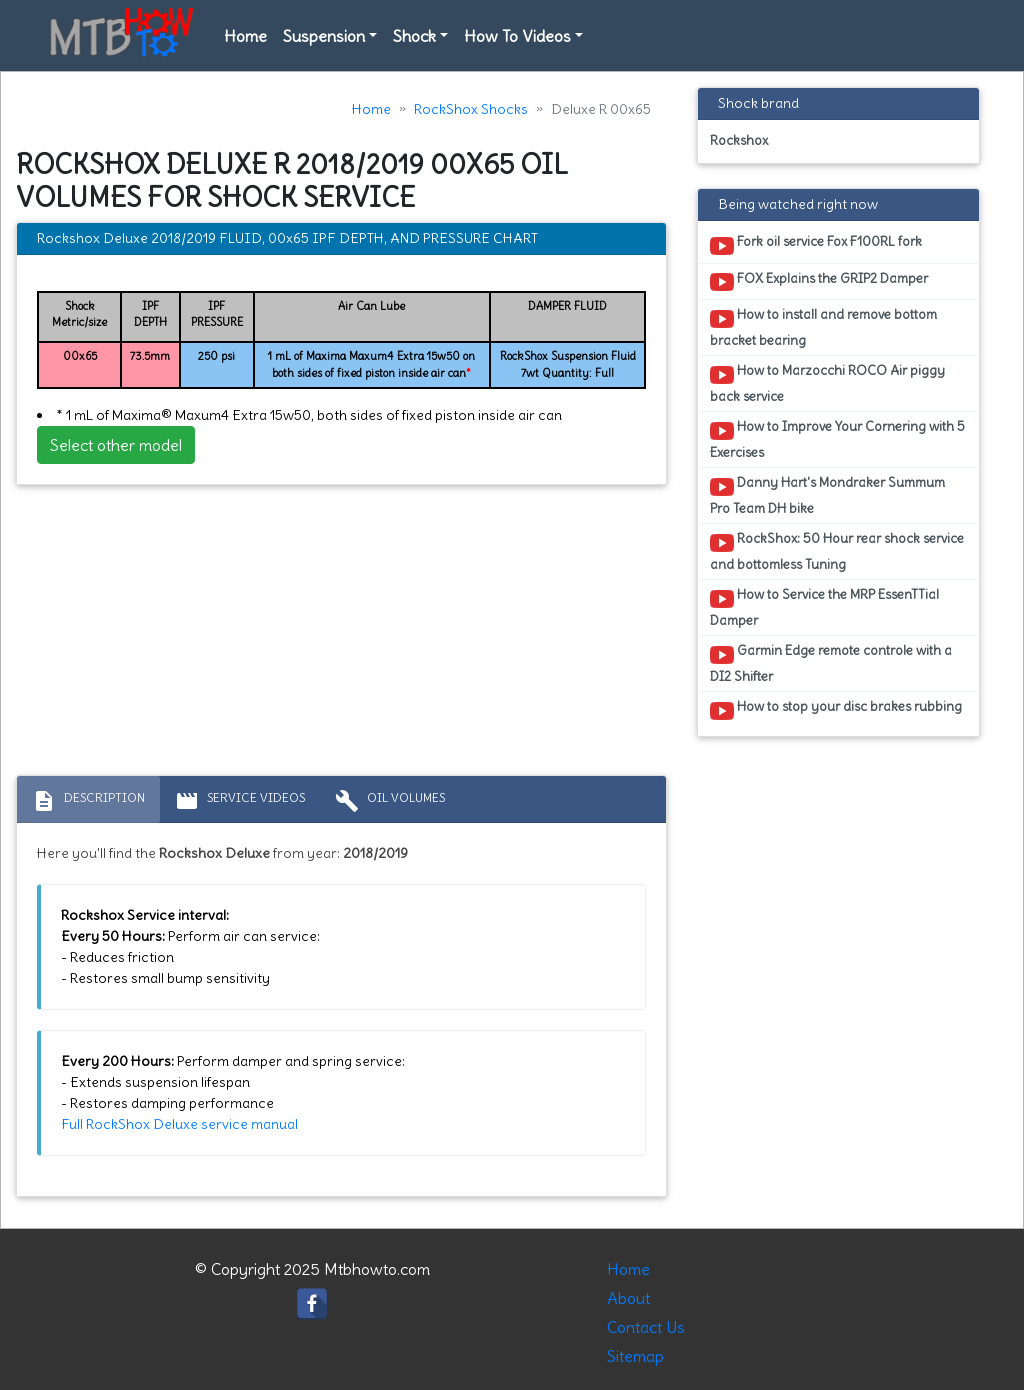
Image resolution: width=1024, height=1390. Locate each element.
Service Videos (240, 801)
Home (245, 36)
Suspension (324, 36)
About (628, 1298)
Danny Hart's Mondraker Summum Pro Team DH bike (827, 495)
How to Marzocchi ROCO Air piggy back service (827, 383)
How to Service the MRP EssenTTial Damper (824, 607)
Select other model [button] (116, 445)
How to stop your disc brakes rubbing (836, 710)
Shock (414, 36)
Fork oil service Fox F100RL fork (816, 245)
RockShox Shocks (471, 109)
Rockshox (739, 140)
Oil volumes (390, 801)
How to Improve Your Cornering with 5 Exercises (837, 439)
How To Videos (517, 36)
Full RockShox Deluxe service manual (179, 1124)
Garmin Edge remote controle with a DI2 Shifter (831, 663)
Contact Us (646, 1327)
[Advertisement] (341, 635)
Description (88, 801)
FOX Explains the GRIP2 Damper (819, 282)
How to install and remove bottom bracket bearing (823, 327)
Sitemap (635, 1356)
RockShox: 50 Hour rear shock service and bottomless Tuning (837, 551)
